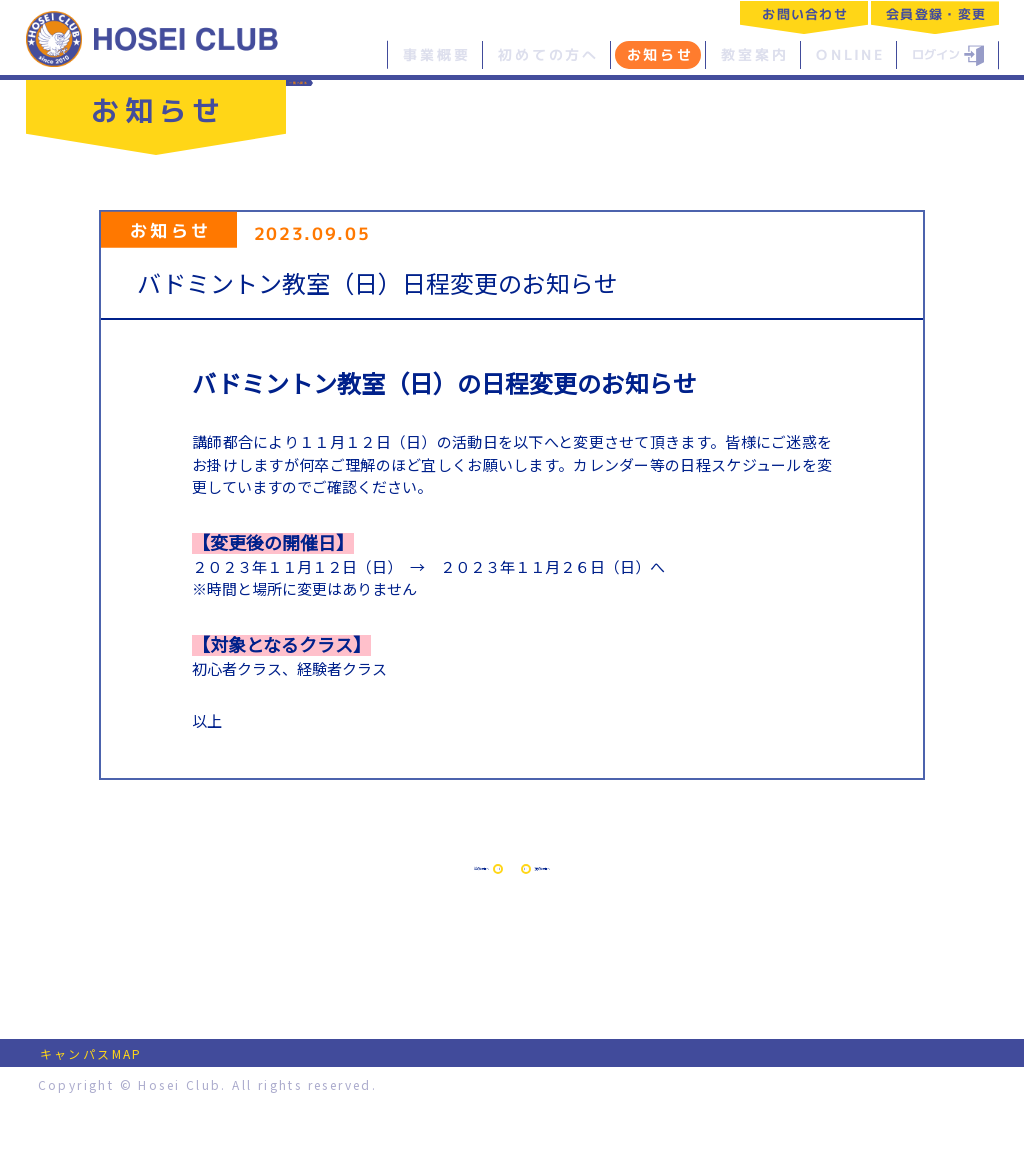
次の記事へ (676, 895)
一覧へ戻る (353, 97)
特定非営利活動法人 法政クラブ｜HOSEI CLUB (153, 38)
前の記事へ (348, 895)
